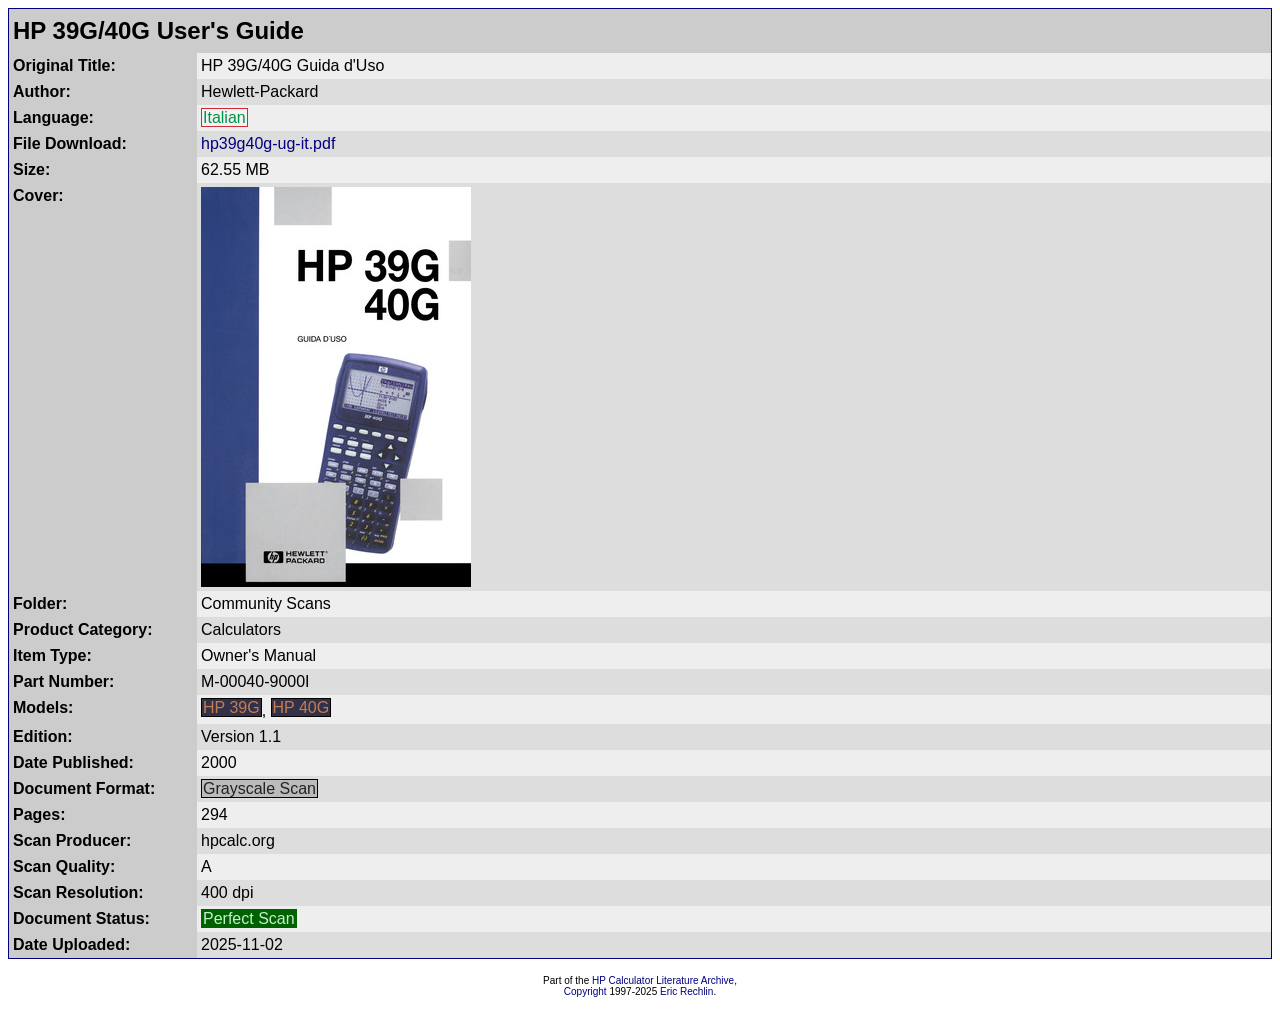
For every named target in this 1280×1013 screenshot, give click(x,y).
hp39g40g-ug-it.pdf (268, 143)
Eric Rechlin (686, 991)
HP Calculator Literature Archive (663, 980)
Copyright (585, 991)
